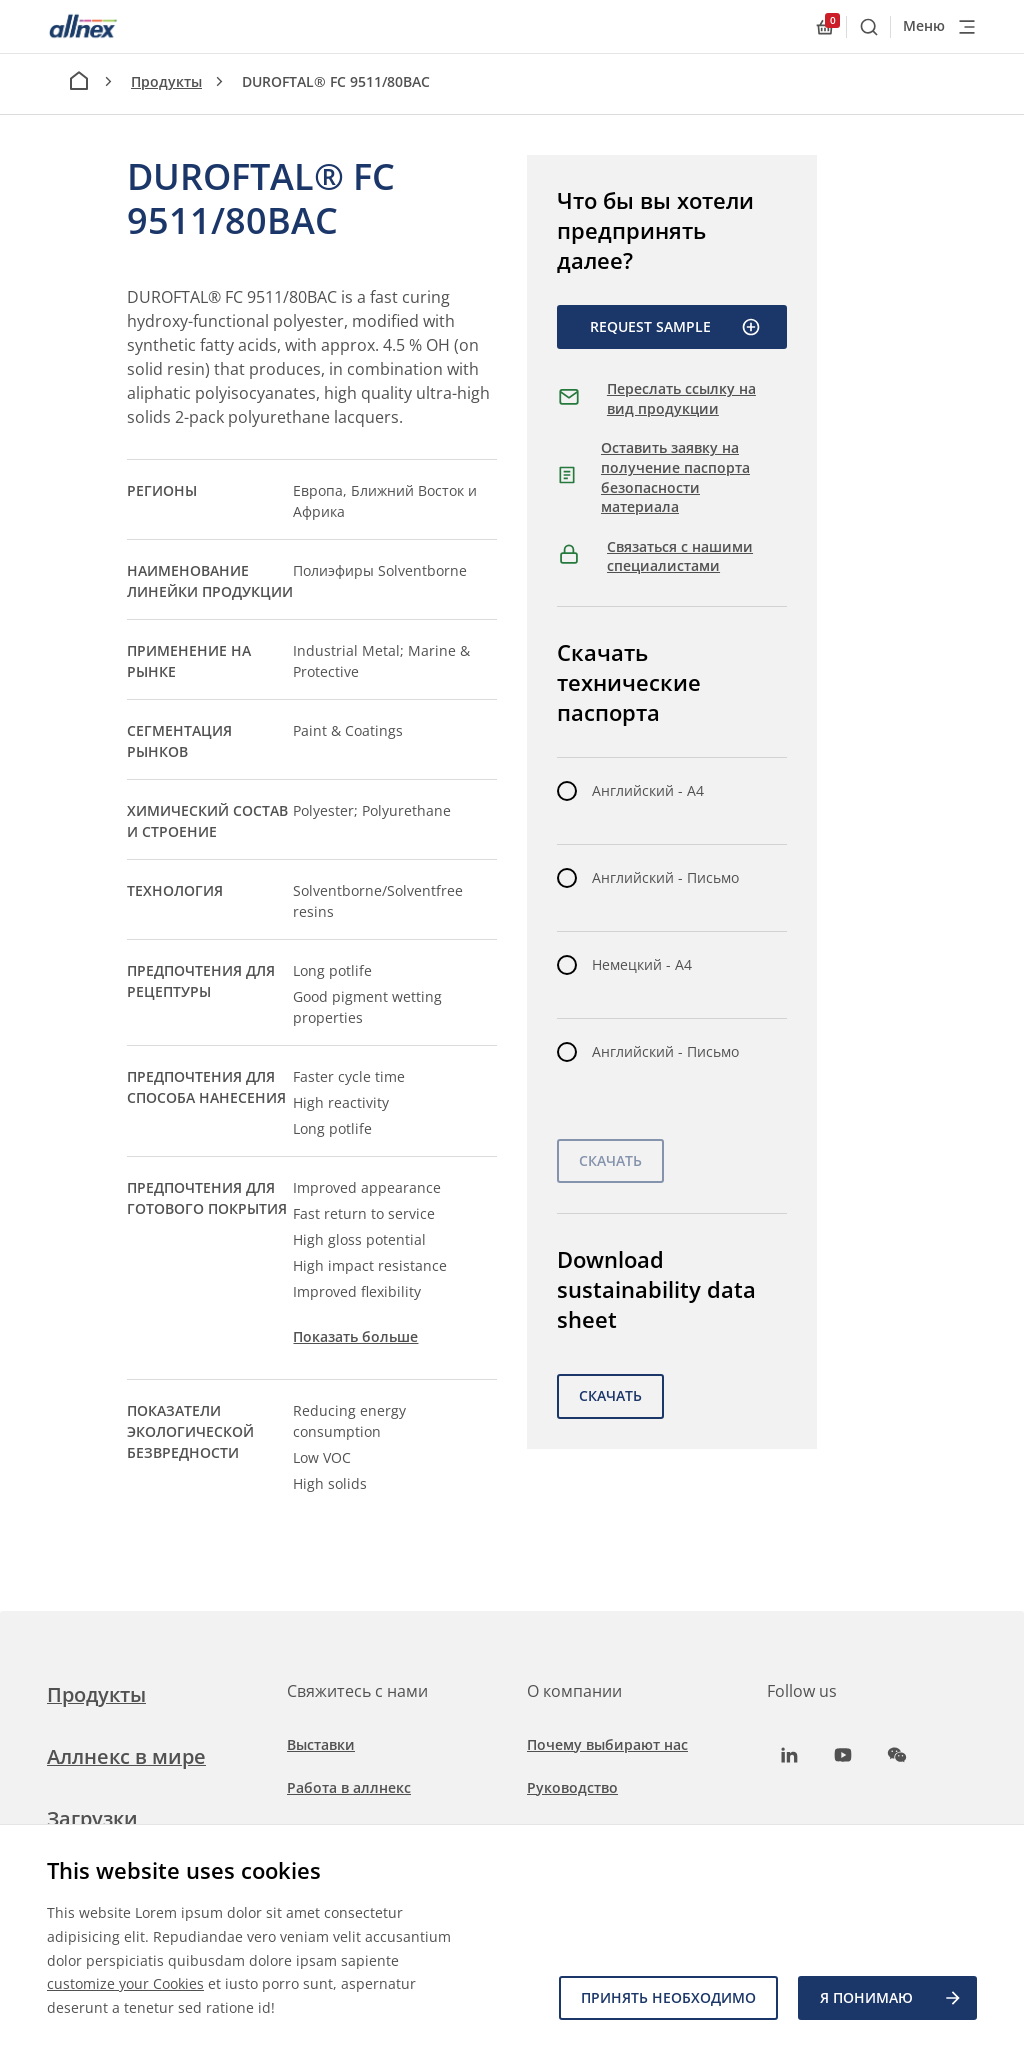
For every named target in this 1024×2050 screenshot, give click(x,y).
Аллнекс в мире (126, 1756)
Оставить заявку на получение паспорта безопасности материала (675, 477)
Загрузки (92, 1818)
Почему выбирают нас (607, 1744)
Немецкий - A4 (642, 964)
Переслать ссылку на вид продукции (681, 398)
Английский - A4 (648, 790)
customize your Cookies (125, 1983)
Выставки (321, 1744)
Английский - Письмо (665, 877)
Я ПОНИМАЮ (891, 1998)
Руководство (572, 1787)
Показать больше (355, 1336)
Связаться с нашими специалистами (680, 556)
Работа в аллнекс (349, 1787)
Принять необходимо (668, 1997)
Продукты (166, 81)
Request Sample (675, 327)
